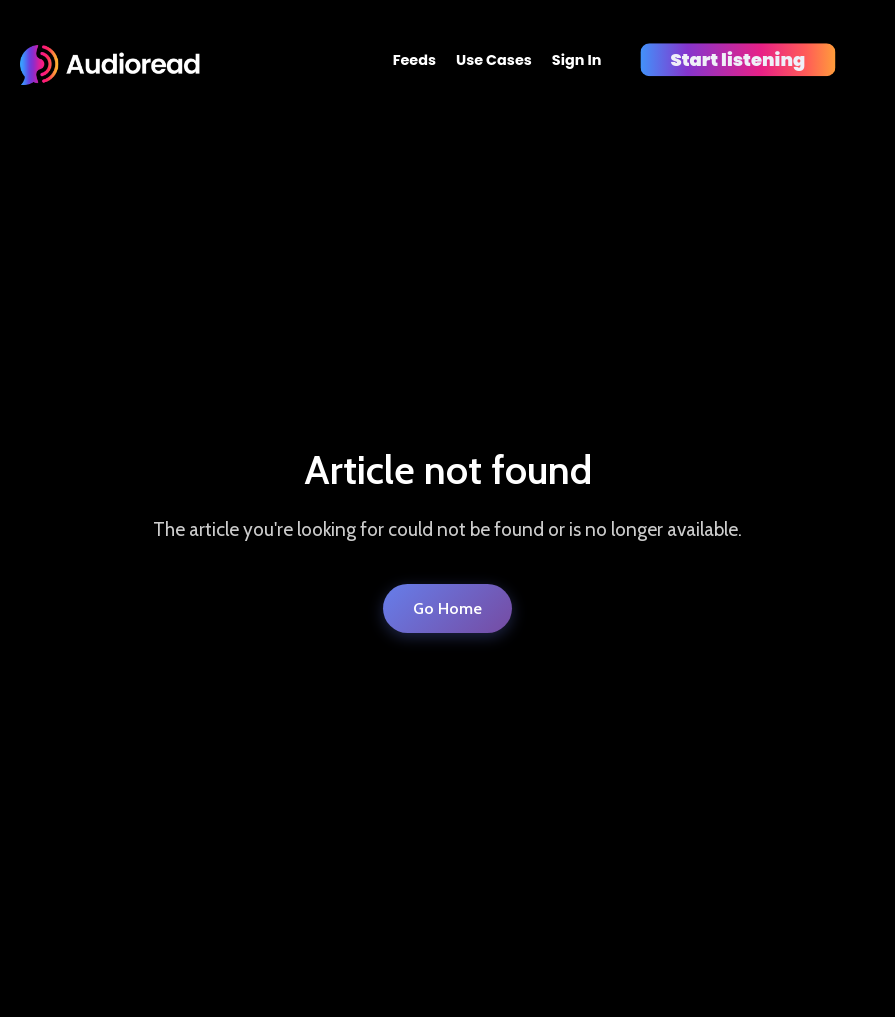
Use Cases (494, 60)
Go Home (447, 608)
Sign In (577, 60)
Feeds (414, 60)
